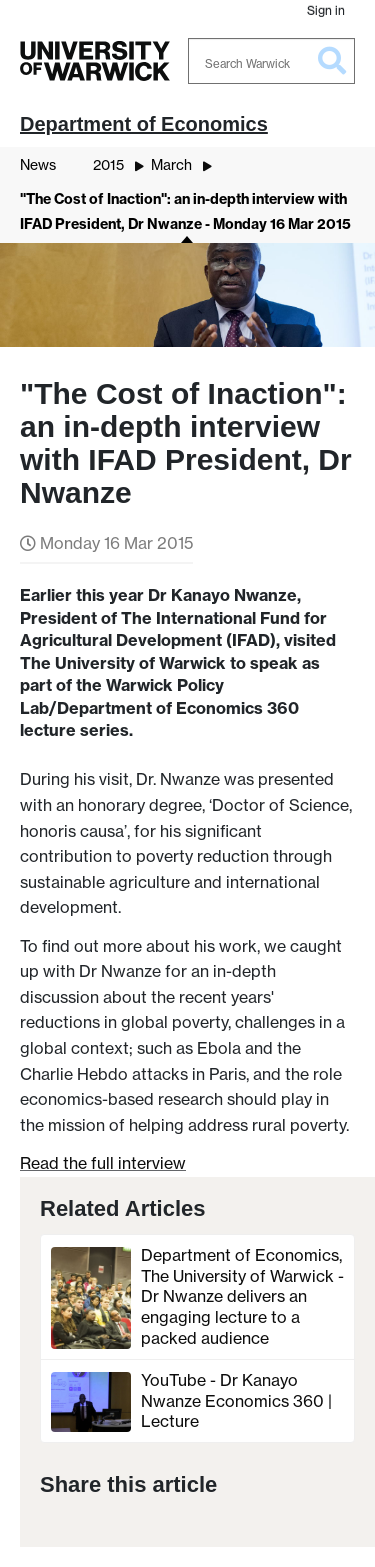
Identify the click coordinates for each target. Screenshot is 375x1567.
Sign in (326, 10)
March (171, 164)
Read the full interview (103, 1163)
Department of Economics (144, 124)
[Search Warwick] (272, 61)
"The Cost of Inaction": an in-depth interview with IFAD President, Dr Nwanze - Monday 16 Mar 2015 (185, 212)
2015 (108, 164)
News (38, 164)
